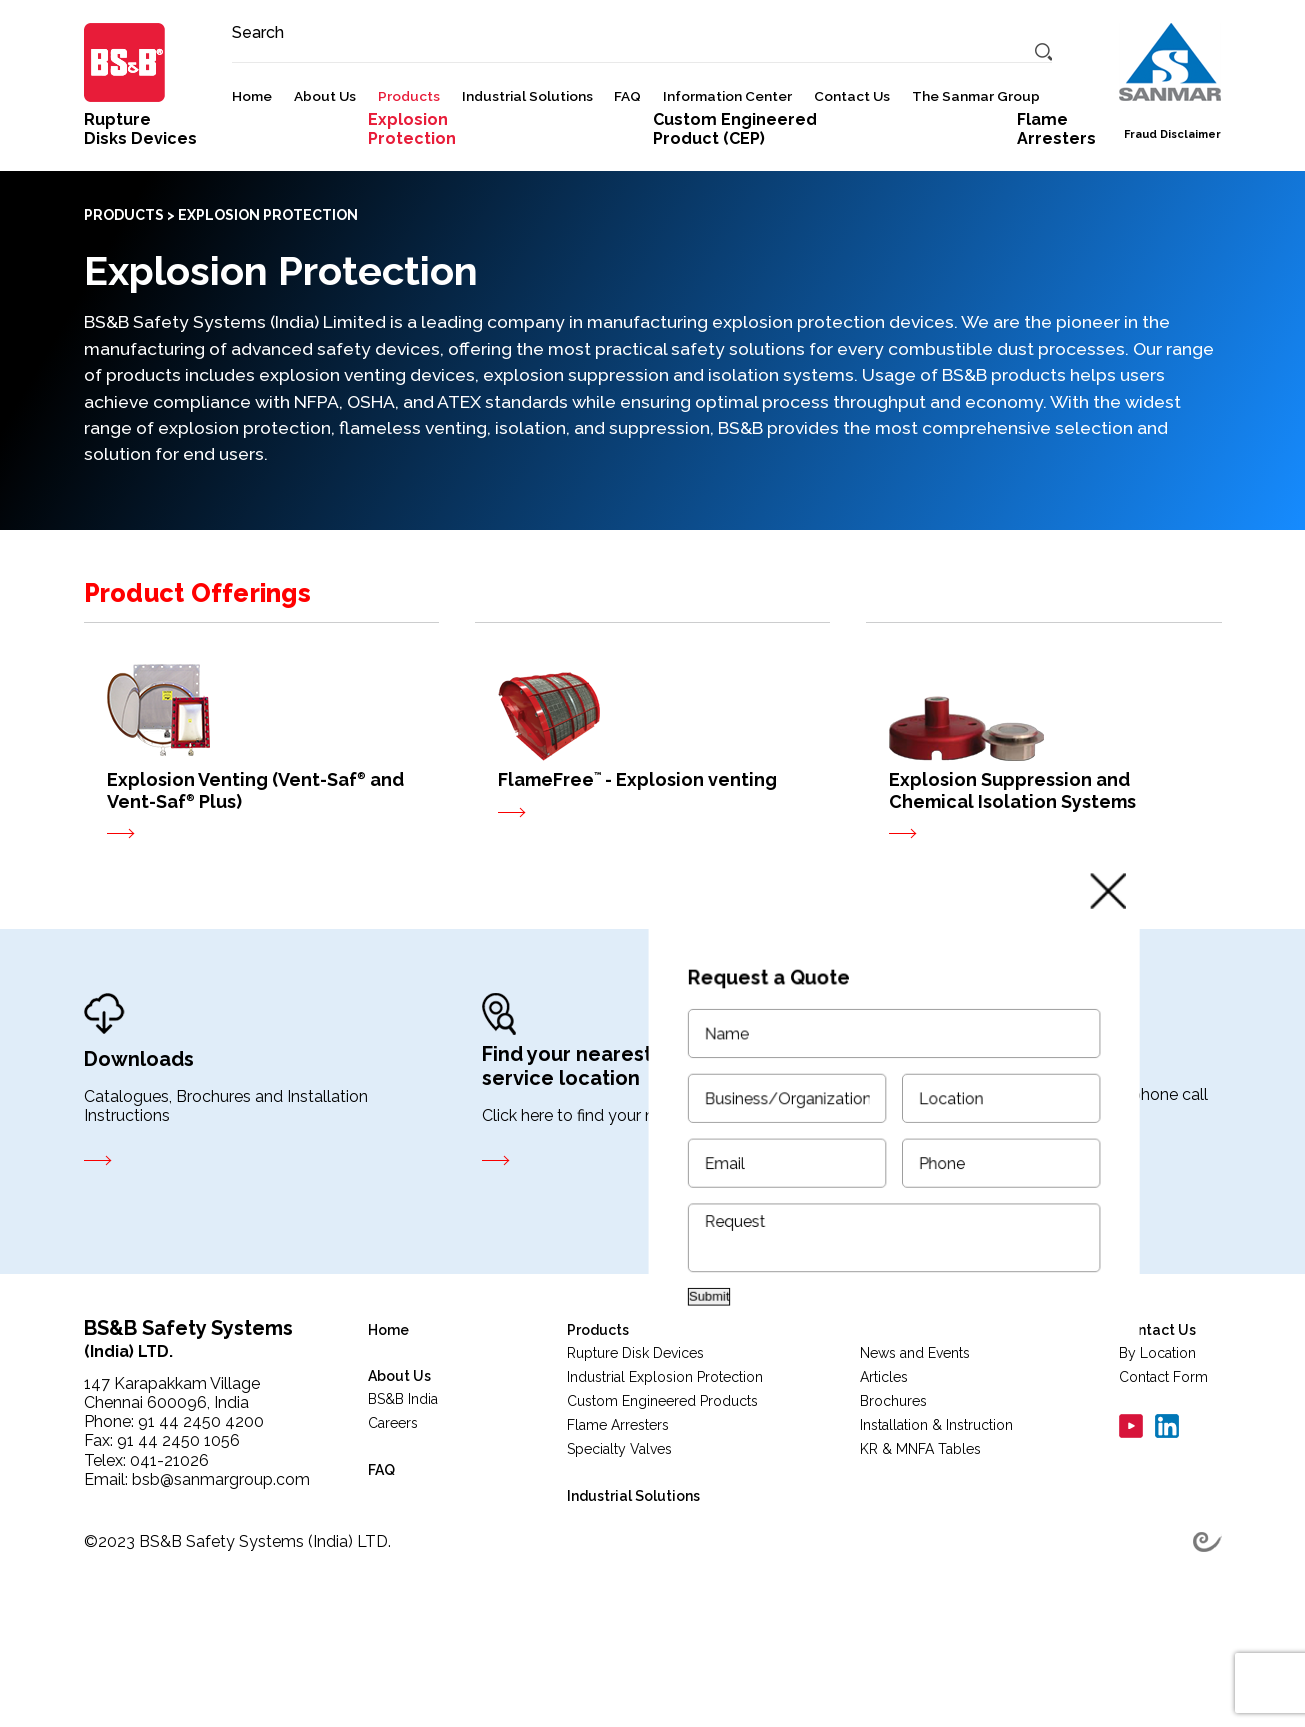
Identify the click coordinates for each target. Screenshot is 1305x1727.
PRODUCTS (124, 311)
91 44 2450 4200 (201, 1517)
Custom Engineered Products (662, 1497)
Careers (393, 1519)
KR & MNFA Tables (920, 1545)
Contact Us (852, 150)
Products (409, 150)
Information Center (727, 150)
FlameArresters (1056, 225)
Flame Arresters (618, 1521)
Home (252, 150)
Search (258, 86)
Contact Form (1163, 1473)
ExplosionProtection (412, 225)
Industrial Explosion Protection (665, 1473)
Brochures (893, 1497)
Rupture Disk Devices (635, 1449)
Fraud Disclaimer (1172, 188)
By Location (1157, 1449)
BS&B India (403, 1495)
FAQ (627, 150)
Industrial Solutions (527, 150)
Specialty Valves (619, 1545)
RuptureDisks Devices (140, 225)
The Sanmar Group (976, 150)
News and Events (915, 1449)
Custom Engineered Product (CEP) (735, 225)
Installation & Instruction (936, 1521)
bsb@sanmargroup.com (221, 1575)
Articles (884, 1473)
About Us (325, 150)
